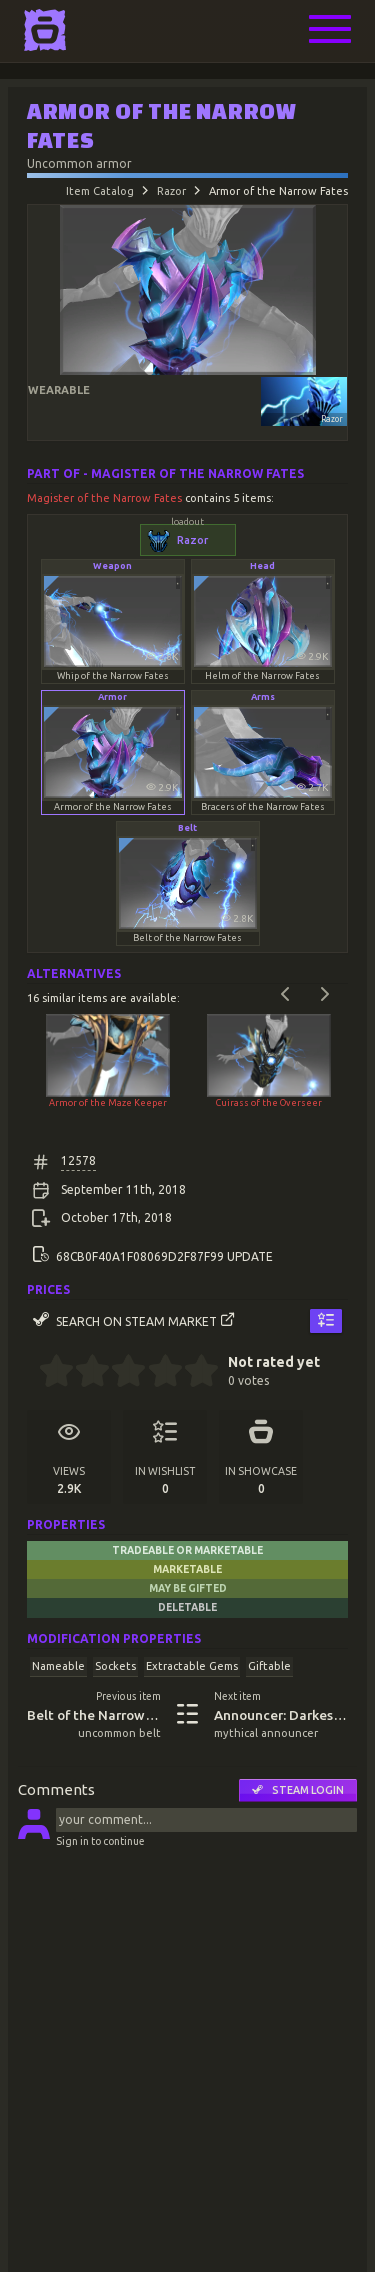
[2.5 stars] (120, 1373)
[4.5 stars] (192, 1373)
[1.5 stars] (84, 1373)
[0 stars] (32, 1373)
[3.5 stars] (156, 1373)
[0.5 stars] (47, 1373)
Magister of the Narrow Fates (106, 498)
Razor (171, 191)
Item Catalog (100, 191)
